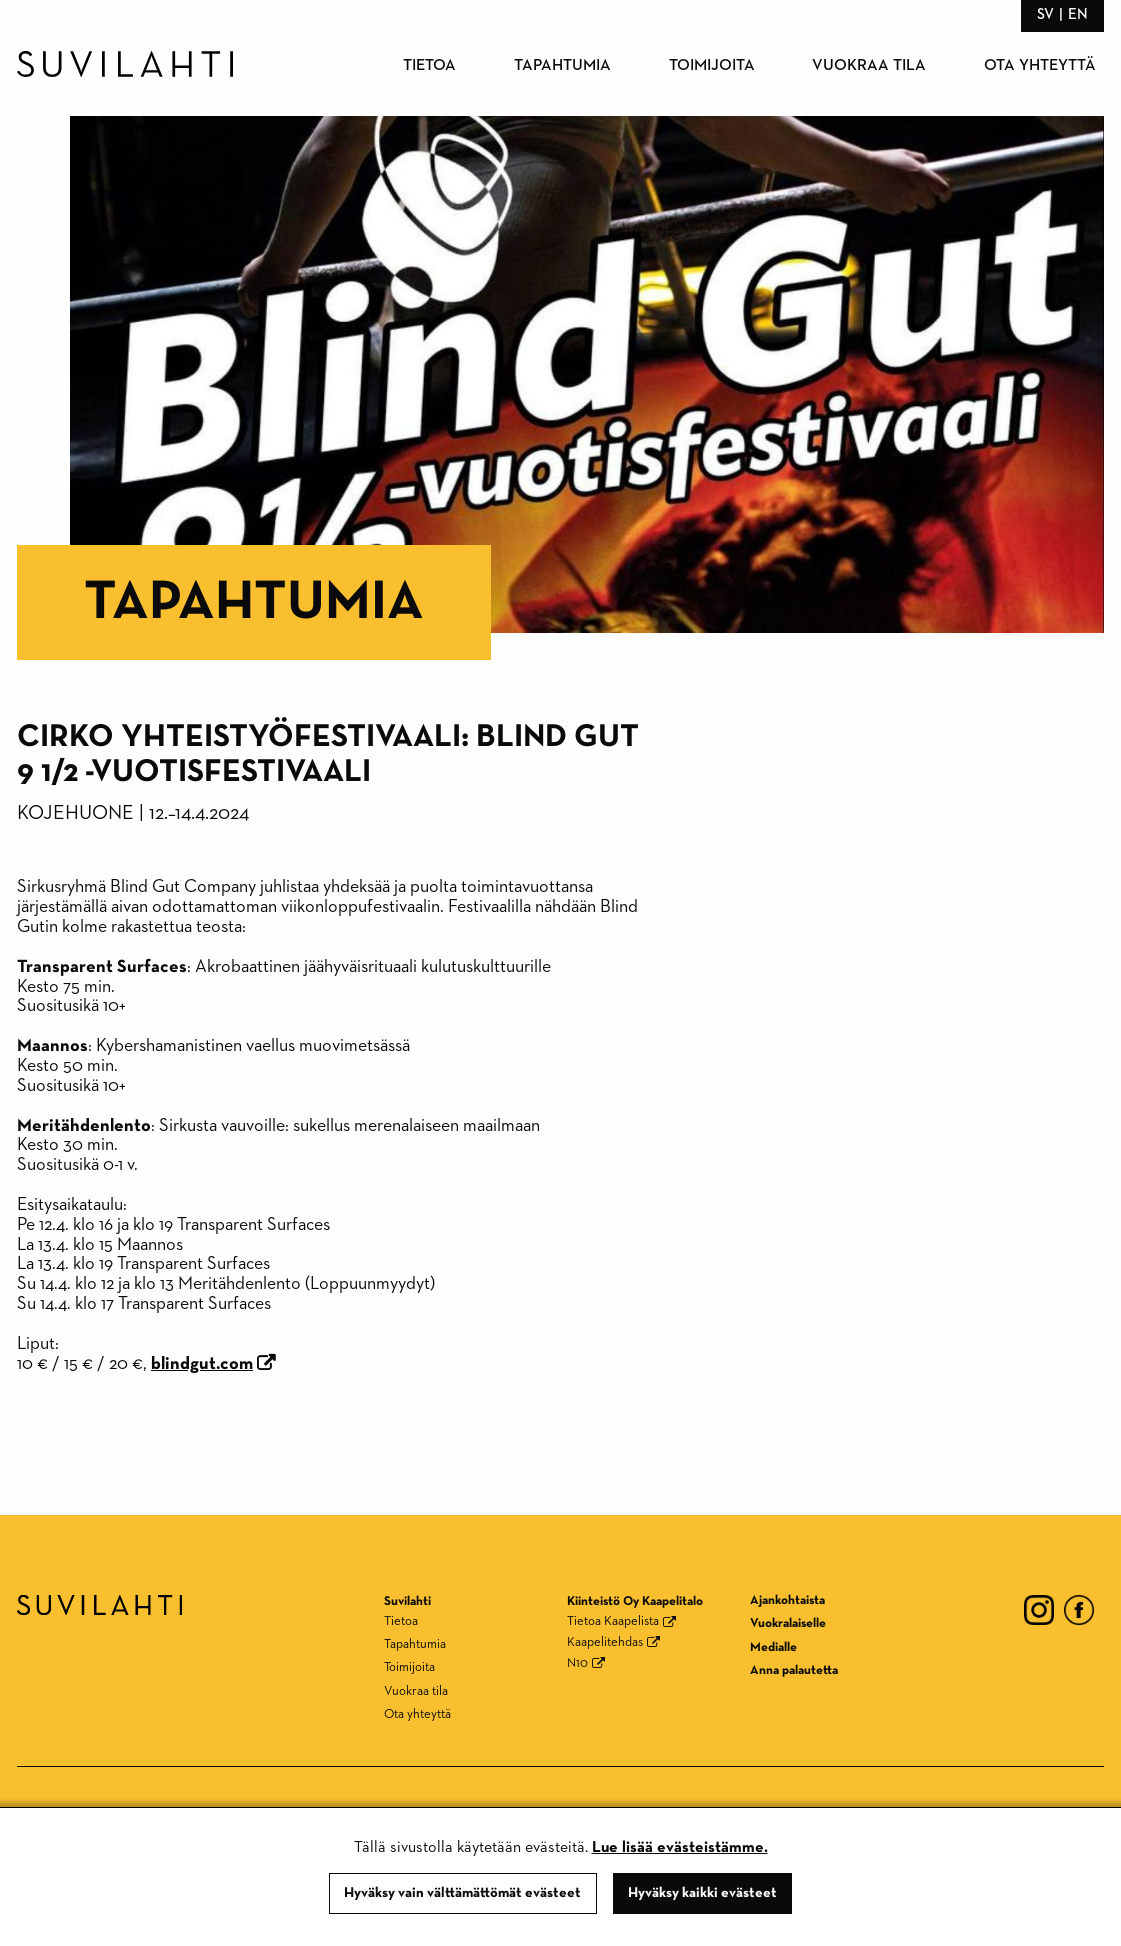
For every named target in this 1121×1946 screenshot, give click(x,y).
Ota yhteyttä (1040, 66)
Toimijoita (712, 66)
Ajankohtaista (787, 1600)
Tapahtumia (562, 66)
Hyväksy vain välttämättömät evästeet (462, 1893)
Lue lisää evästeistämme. (680, 1848)
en (1078, 14)
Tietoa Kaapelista (613, 1621)
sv (1045, 14)
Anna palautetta (794, 1670)
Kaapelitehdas (605, 1642)
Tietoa (429, 66)
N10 (577, 1663)
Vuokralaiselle (788, 1623)
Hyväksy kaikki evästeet (702, 1893)
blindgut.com (202, 1364)
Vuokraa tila (869, 66)
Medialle (773, 1647)
